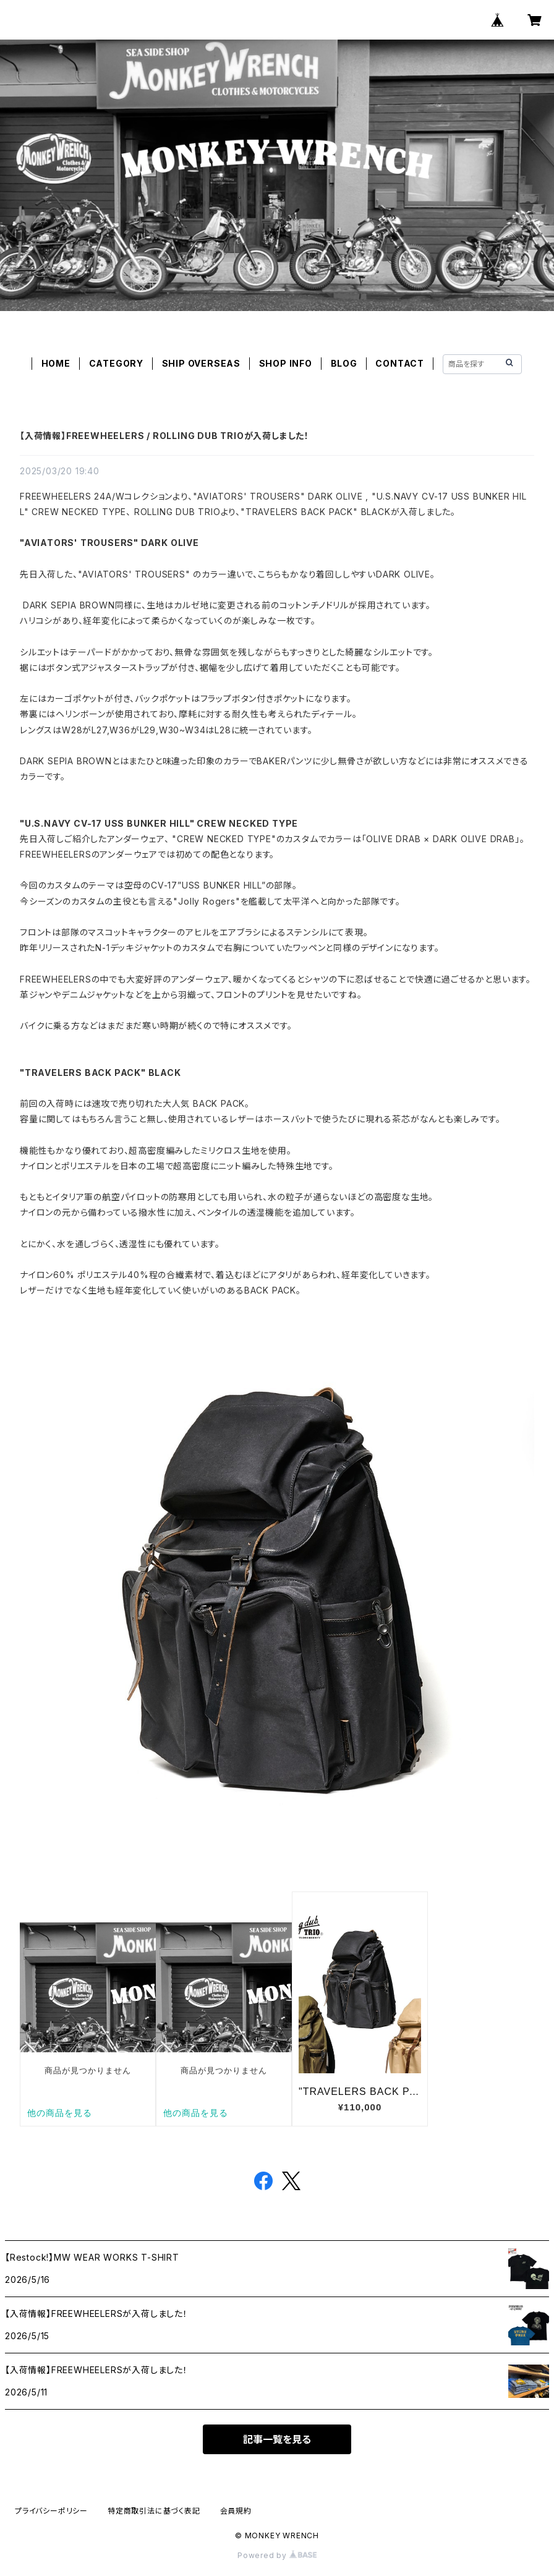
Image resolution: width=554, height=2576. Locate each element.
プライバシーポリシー (51, 2510)
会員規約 (236, 2510)
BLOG (344, 363)
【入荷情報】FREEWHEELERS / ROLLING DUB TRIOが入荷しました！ (164, 435)
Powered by (277, 2555)
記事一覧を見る (277, 2439)
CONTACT (399, 363)
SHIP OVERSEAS (201, 363)
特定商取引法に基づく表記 (154, 2510)
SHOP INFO (285, 363)
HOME (55, 363)
